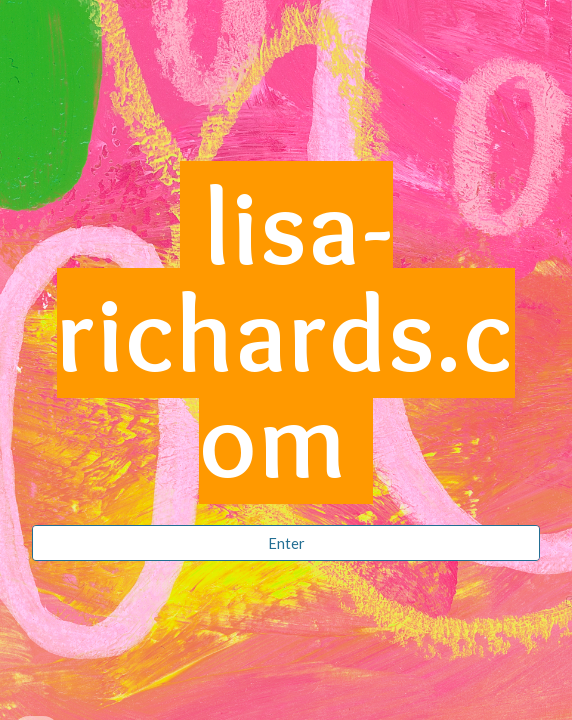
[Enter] (285, 543)
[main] (285, 342)
